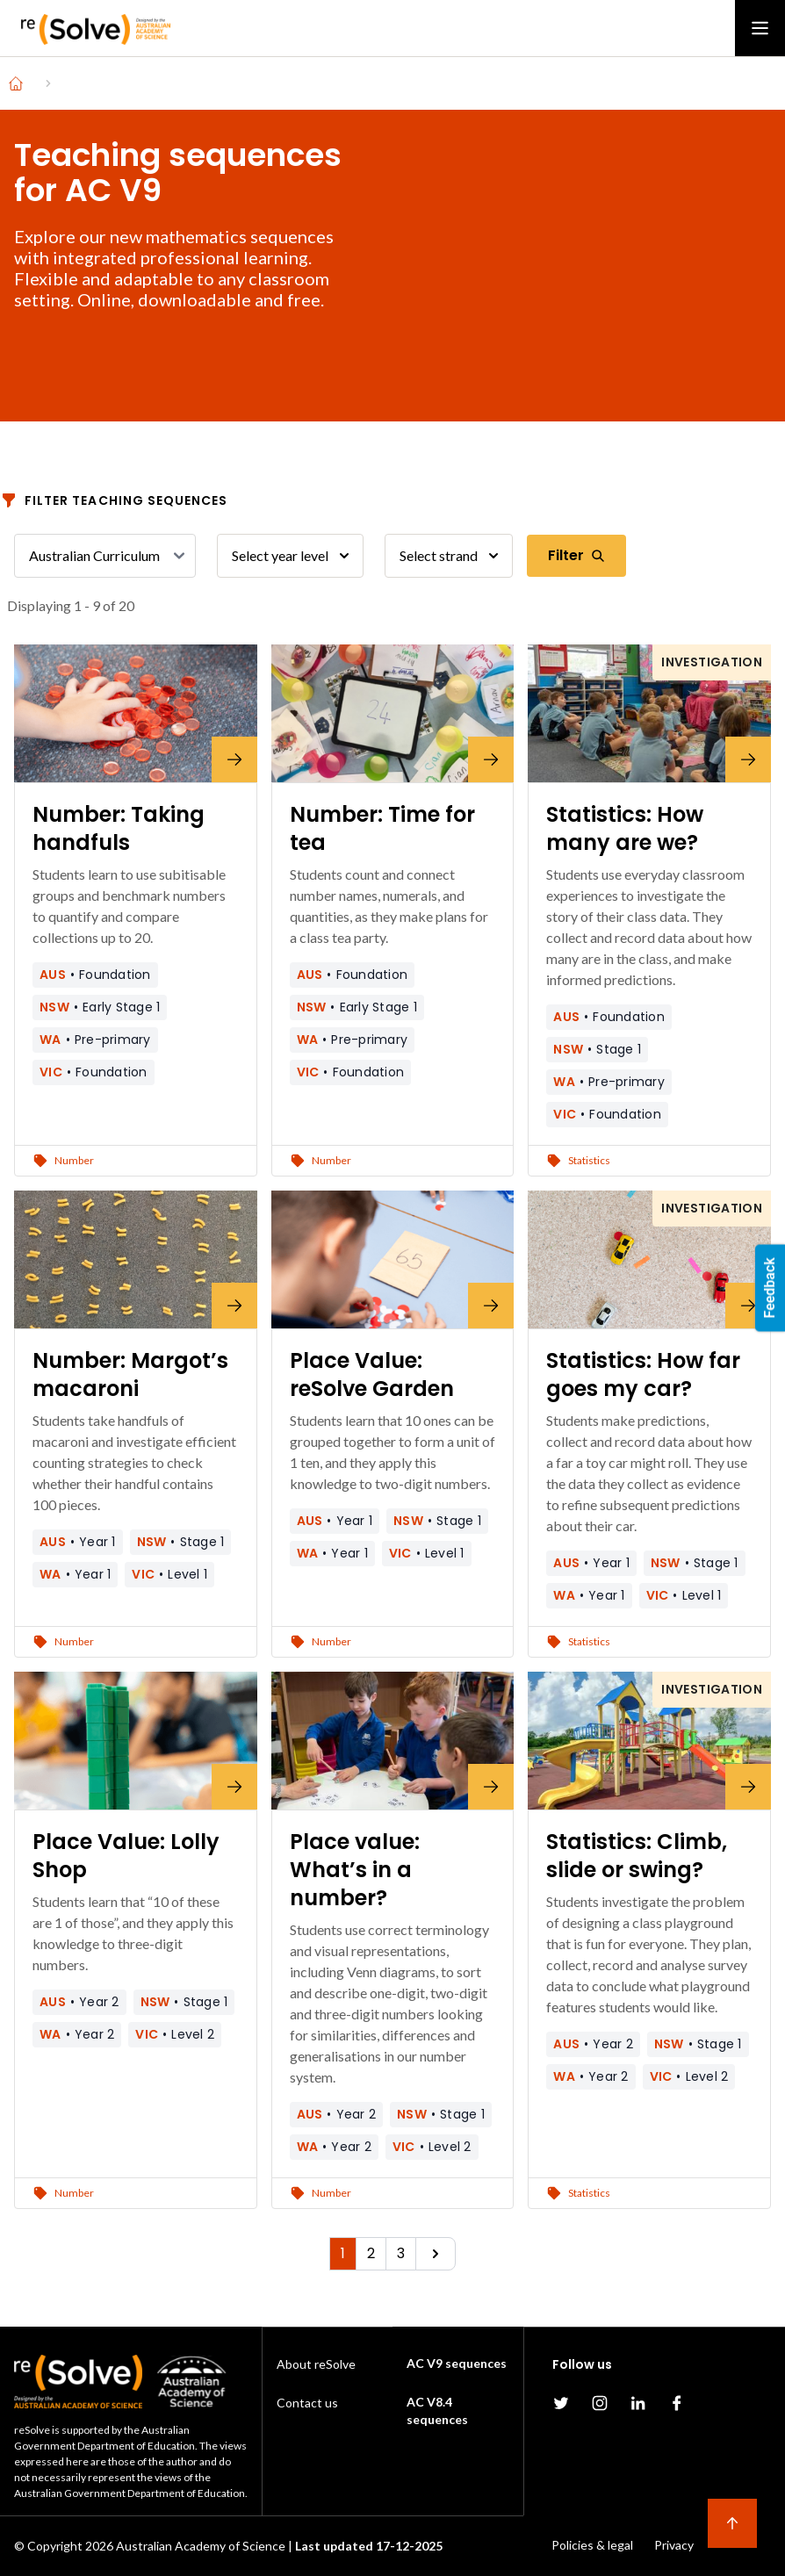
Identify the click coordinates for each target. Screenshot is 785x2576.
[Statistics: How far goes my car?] (649, 1259)
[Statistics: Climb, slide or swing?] (649, 1741)
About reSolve (316, 2364)
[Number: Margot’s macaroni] (135, 1259)
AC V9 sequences (457, 2363)
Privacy (674, 2544)
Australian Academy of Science (200, 2545)
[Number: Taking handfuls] (135, 713)
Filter (576, 555)
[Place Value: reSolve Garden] (393, 1259)
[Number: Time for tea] (393, 713)
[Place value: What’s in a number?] (393, 1741)
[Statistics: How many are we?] (649, 713)
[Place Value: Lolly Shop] (135, 1741)
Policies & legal (592, 2544)
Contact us (307, 2402)
